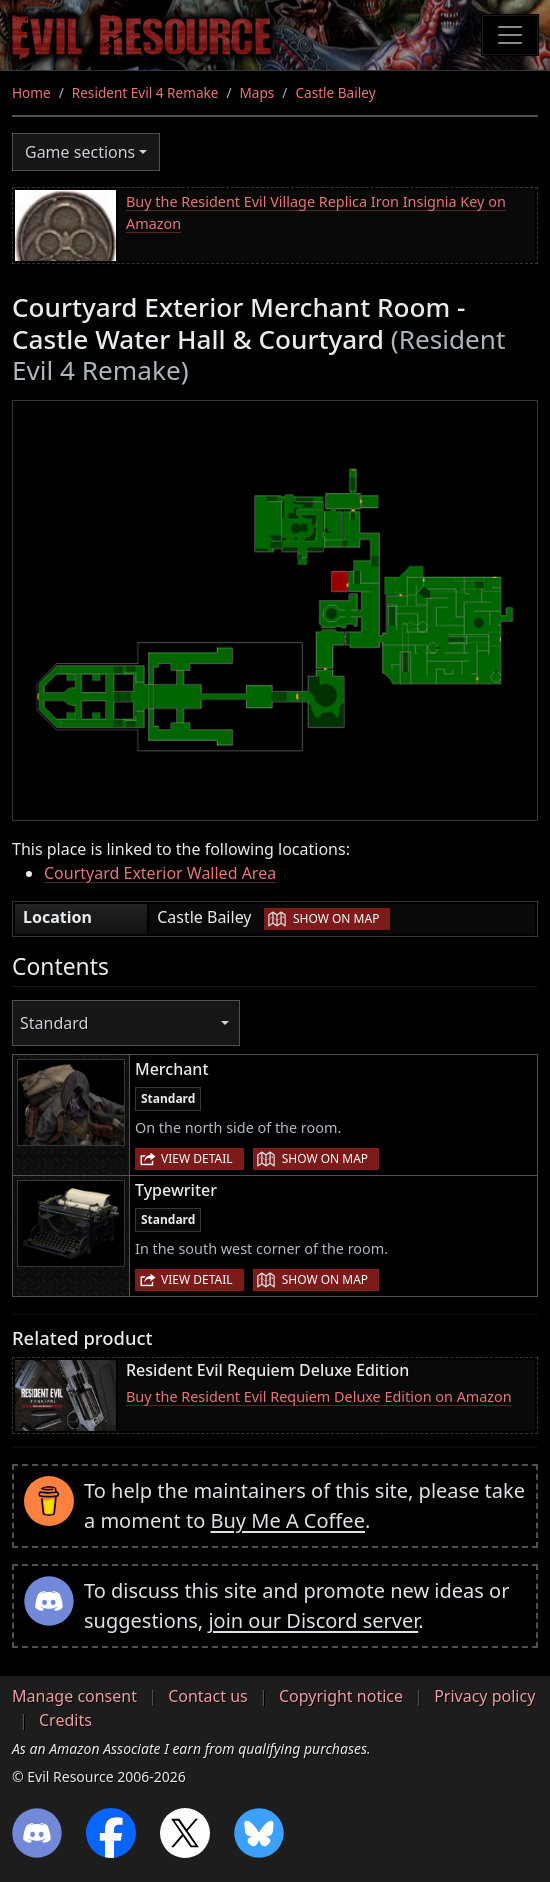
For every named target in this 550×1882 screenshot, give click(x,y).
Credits (65, 1720)
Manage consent (74, 1696)
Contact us (208, 1696)
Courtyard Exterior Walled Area (160, 873)
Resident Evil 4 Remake (145, 92)
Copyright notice (341, 1696)
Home (31, 92)
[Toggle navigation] (510, 35)
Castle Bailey (335, 92)
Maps (257, 92)
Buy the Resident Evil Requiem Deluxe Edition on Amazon (319, 1396)
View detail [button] (197, 1158)
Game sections (80, 152)
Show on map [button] (336, 918)
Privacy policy (484, 1696)
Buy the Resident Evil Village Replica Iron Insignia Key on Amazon (316, 212)
